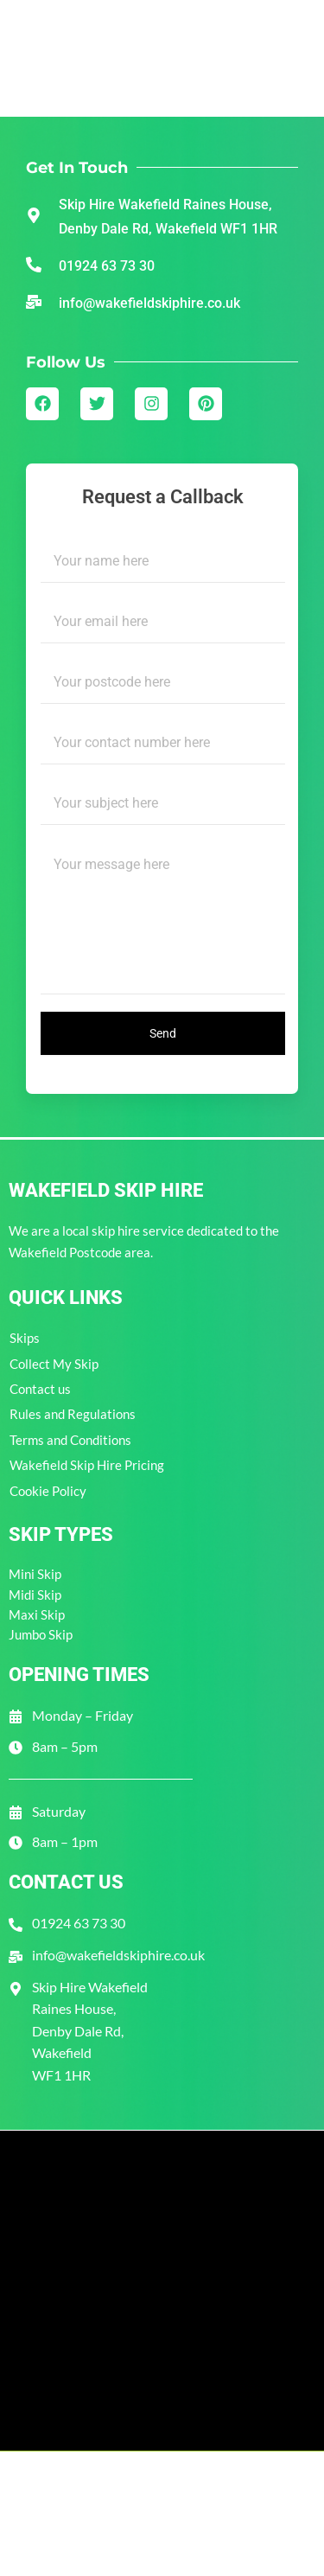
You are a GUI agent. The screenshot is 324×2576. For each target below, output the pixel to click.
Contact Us (66, 1882)
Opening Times (79, 1674)
